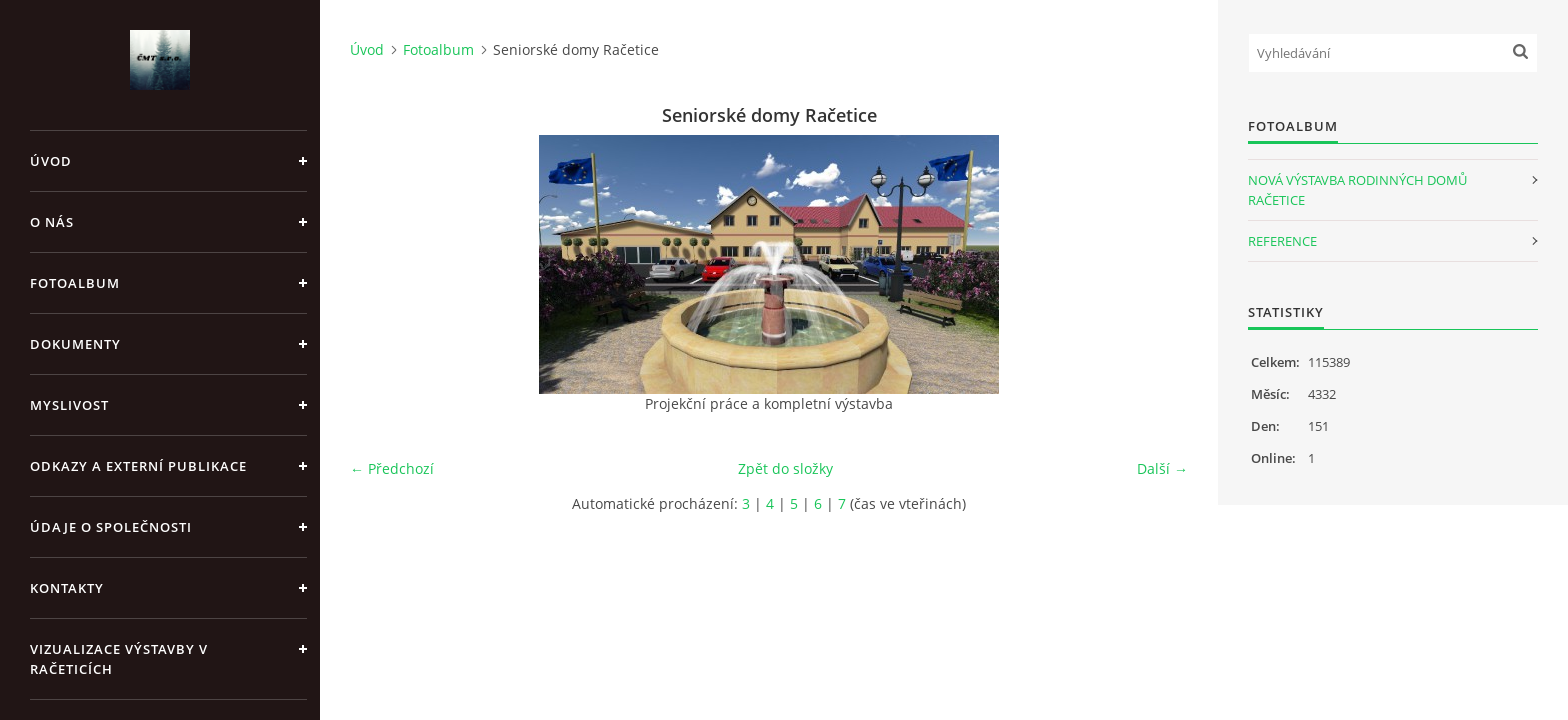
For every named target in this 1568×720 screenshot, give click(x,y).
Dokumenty (75, 344)
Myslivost (69, 405)
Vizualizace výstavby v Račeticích (119, 659)
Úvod (51, 161)
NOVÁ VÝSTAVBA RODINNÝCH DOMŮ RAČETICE (1357, 190)
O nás (52, 222)
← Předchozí (392, 468)
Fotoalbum (75, 283)
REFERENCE (1282, 241)
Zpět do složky (785, 468)
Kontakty (67, 588)
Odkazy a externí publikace (138, 466)
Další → (1162, 468)
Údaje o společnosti (111, 527)
